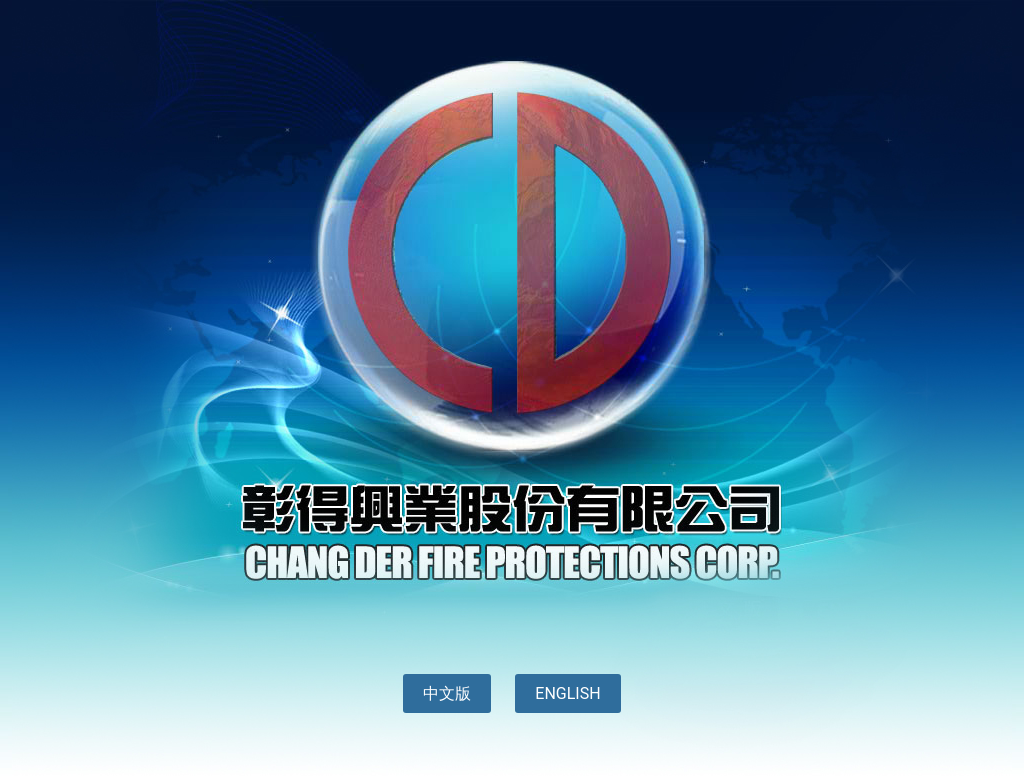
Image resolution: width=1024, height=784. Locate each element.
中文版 (447, 693)
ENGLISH (567, 693)
